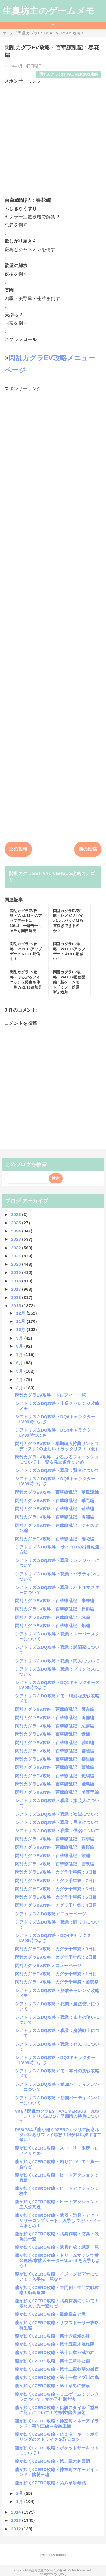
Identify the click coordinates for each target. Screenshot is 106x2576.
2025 (16, 1222)
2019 (16, 1272)
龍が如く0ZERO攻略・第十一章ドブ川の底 (57, 2377)
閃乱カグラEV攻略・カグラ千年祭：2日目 (56, 1957)
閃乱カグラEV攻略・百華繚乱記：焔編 (52, 1625)
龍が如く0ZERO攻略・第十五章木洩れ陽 (54, 2344)
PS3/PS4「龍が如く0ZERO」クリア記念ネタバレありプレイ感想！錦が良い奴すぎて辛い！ (58, 2134)
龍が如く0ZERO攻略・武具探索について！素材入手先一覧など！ (57, 2303)
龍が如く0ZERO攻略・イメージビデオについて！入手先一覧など (57, 2277)
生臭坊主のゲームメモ (48, 11)
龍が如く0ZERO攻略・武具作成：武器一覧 (57, 2247)
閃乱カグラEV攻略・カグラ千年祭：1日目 (56, 1973)
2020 (16, 1264)
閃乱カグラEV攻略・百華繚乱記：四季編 (54, 1838)
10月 (21, 1329)
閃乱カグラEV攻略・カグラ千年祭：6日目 (56, 1888)
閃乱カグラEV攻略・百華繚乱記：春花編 (54, 1538)
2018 (16, 1280)
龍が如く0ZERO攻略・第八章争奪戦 (50, 2482)
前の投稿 (88, 849)
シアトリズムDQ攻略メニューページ (50, 1913)
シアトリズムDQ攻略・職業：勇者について (57, 1822)
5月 (20, 1371)
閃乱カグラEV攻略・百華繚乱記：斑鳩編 (54, 1775)
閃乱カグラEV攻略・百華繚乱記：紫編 (52, 1734)
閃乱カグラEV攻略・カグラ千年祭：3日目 (56, 1948)
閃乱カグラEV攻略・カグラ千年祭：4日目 (56, 1905)
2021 (16, 1256)
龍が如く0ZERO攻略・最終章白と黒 (50, 2314)
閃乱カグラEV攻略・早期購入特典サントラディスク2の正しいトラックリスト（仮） (57, 1446)
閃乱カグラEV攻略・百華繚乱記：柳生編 (54, 1759)
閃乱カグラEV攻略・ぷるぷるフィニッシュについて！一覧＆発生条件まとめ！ (57, 1459)
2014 (16, 2512)
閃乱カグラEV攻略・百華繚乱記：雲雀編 (54, 1750)
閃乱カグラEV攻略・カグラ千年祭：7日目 (56, 1880)
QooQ (62, 2574)
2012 (16, 2528)
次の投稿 (18, 849)
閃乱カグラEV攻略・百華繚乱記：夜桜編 (54, 1847)
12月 (21, 1313)
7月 (20, 1354)
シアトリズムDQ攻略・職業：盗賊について (57, 1814)
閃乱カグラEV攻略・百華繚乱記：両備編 (54, 1717)
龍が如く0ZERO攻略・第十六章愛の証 (52, 2336)
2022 (16, 1247)
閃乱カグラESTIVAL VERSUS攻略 (68, 74)
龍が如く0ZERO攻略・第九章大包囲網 (52, 2461)
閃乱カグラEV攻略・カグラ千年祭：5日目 (56, 1897)
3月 (20, 1387)
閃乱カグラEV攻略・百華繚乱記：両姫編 (54, 1516)
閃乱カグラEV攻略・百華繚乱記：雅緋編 (54, 1742)
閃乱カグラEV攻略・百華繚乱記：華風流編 (57, 1492)
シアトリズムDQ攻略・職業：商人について (57, 1660)
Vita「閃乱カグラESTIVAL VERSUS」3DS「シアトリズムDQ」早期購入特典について (57, 2116)
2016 (16, 1297)
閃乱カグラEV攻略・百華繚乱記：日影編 (54, 1608)
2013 (16, 2520)
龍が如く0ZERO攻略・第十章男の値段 (52, 2385)
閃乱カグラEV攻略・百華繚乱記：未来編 (54, 1600)
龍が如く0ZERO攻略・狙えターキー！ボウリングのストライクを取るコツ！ (57, 2437)
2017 (16, 1289)
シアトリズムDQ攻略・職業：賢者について (57, 1470)
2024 (16, 1231)
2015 (16, 1305)
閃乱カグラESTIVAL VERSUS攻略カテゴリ (52, 876)
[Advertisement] (53, 138)
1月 (20, 2501)
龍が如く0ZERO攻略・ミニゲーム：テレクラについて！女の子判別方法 (57, 2397)
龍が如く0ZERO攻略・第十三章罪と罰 (52, 2361)
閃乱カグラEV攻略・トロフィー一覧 (50, 1395)
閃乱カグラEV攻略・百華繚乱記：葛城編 (54, 1767)
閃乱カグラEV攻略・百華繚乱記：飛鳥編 (54, 1784)
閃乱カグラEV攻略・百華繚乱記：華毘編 (54, 1500)
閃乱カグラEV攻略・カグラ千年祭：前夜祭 (57, 1981)
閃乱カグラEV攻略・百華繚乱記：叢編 (52, 1855)
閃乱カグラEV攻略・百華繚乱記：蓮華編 (54, 1508)
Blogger (62, 2554)
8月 (20, 1346)
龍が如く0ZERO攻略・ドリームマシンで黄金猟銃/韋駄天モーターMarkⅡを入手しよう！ (57, 2260)
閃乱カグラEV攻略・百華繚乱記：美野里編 (57, 1792)
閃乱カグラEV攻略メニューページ (48, 1965)
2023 (16, 1239)
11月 (21, 1321)
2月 (20, 2493)
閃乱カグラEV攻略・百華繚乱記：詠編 (52, 1617)
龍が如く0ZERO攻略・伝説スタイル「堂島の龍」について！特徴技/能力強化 (57, 2410)
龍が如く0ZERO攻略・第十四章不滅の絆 (54, 2352)
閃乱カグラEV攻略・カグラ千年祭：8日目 (56, 1872)
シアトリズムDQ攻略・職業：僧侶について (57, 1830)
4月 (20, 1379)
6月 (20, 1362)
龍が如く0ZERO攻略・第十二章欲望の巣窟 (57, 2369)
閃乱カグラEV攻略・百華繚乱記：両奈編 (54, 1709)
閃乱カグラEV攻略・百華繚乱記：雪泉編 (54, 1863)
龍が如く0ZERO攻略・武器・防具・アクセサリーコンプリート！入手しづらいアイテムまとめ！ (58, 2220)
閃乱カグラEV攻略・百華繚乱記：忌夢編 (54, 1725)
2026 (16, 1214)
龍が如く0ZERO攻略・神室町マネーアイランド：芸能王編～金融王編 (57, 2423)
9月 (20, 1338)
